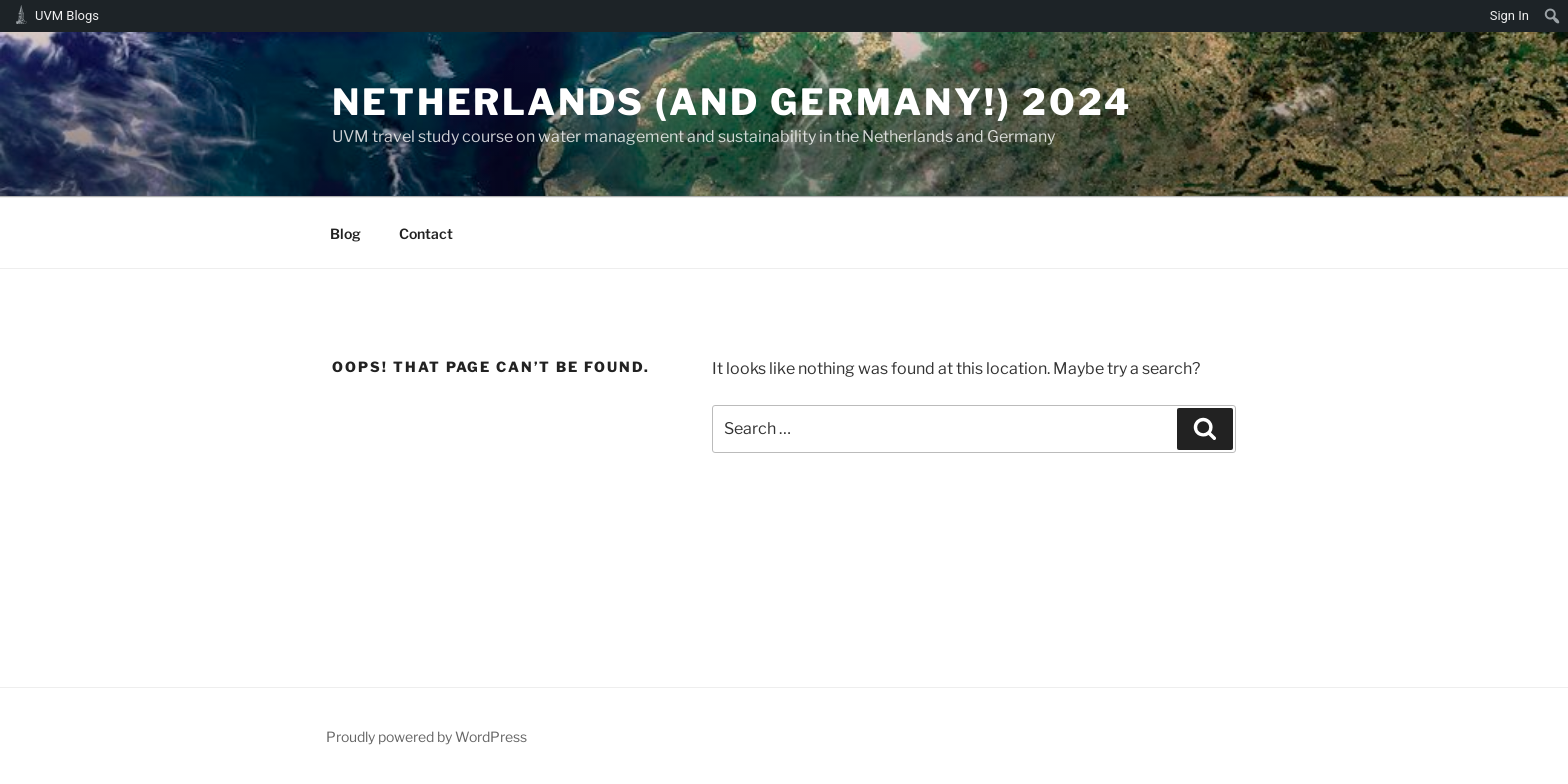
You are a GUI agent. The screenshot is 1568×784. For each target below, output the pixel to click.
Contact (426, 233)
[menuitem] (1552, 16)
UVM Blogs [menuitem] (67, 15)
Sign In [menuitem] (1509, 15)
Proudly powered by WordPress (426, 736)
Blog (345, 233)
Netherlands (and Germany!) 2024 (732, 102)
